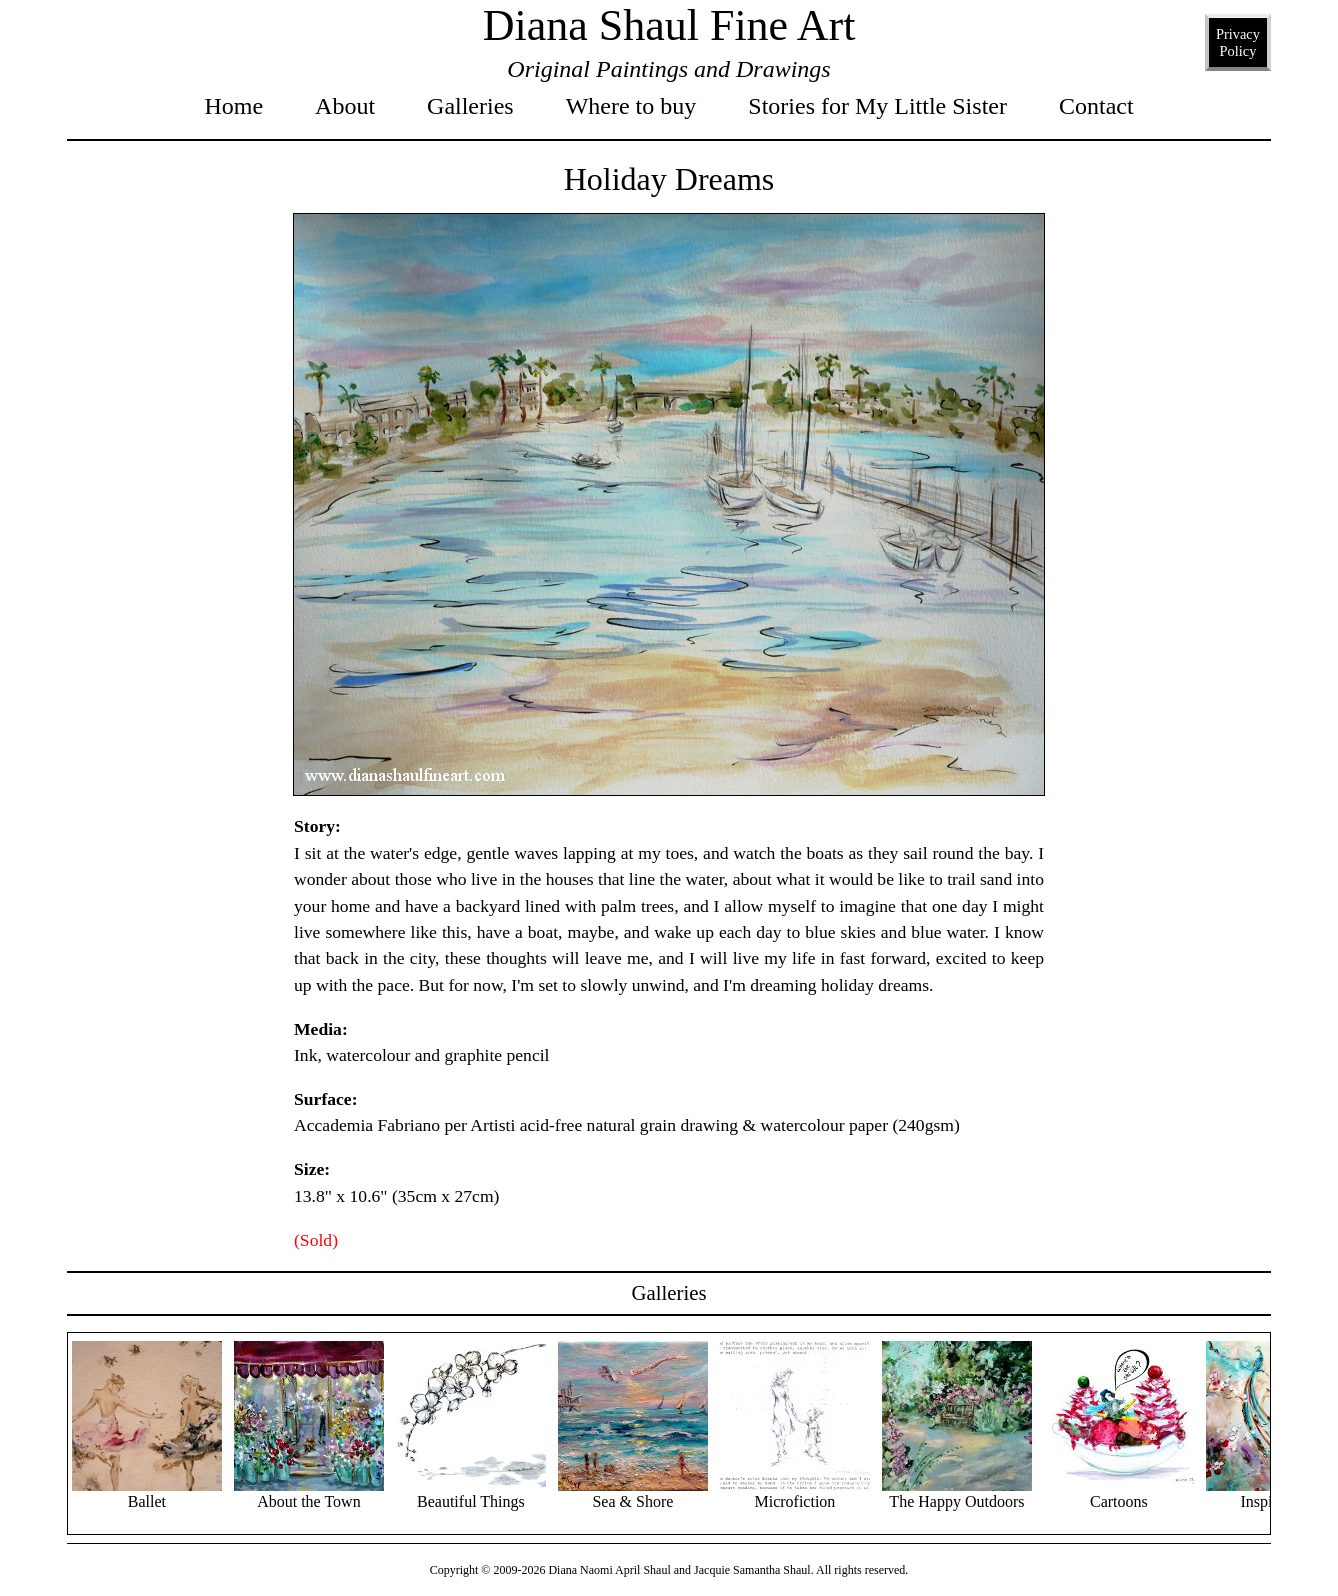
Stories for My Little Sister (877, 106)
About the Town (309, 1493)
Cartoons (1119, 1493)
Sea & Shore (633, 1493)
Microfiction (795, 1493)
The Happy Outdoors (957, 1493)
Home (233, 106)
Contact (1096, 106)
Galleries (470, 106)
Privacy (1238, 43)
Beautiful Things (471, 1493)
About (345, 106)
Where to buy (631, 106)
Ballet (147, 1493)
